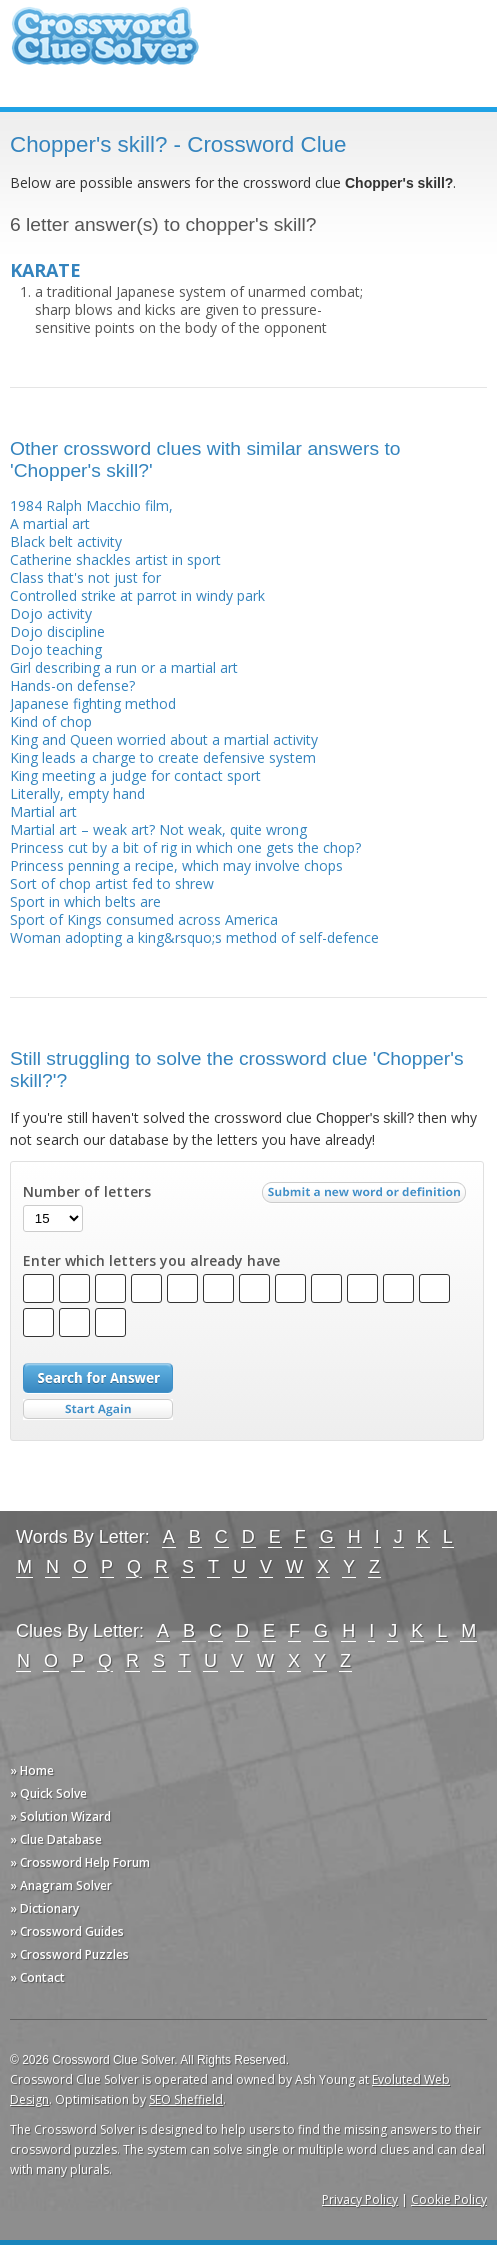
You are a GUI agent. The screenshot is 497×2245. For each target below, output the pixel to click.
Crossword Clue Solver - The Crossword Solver (105, 45)
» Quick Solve (48, 1793)
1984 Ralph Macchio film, (91, 505)
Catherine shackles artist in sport (115, 559)
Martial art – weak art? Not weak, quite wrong (158, 829)
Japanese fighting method (93, 703)
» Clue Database (56, 1839)
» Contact (37, 1977)
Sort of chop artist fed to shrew (112, 883)
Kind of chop (51, 721)
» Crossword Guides (67, 1931)
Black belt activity (66, 541)
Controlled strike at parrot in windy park (137, 595)
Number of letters (87, 1192)
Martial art (43, 811)
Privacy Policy (360, 2199)
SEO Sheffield (186, 2099)
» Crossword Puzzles (69, 1954)
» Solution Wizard (60, 1816)
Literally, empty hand (77, 793)
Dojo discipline (57, 631)
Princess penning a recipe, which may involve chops (176, 865)
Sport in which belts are (85, 901)
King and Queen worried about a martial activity (164, 739)
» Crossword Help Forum (80, 1862)
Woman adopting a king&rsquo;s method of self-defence (194, 937)
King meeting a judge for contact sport (135, 775)
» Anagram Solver (61, 1885)
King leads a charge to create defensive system (163, 757)
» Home (32, 1770)
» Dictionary (44, 1908)
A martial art (50, 523)
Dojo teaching (56, 649)
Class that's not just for (85, 577)
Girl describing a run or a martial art (124, 667)
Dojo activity (51, 613)
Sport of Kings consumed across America (144, 919)
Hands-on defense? (72, 685)
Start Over (98, 1409)
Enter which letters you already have (151, 1261)
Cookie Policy (449, 2199)
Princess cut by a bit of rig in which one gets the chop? (185, 847)
